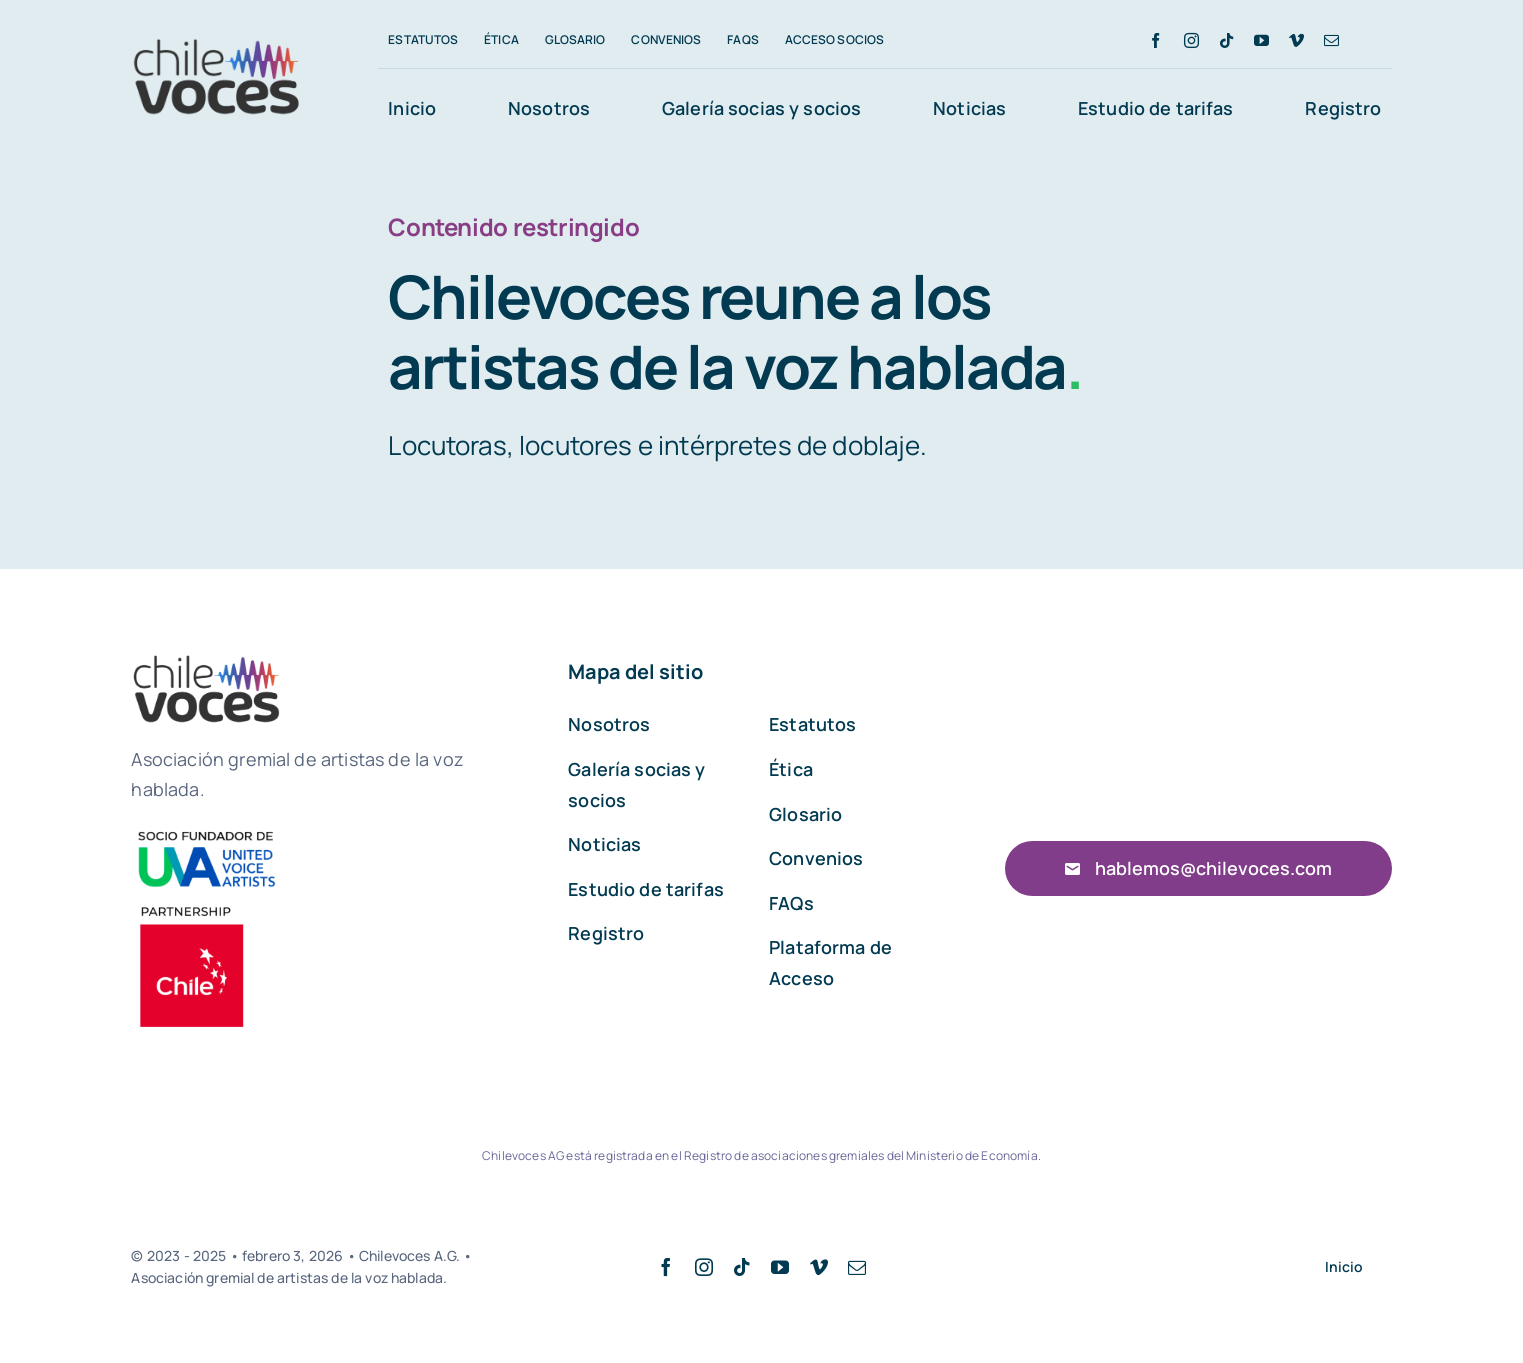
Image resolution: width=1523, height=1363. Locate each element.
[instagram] (1191, 40)
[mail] (1331, 40)
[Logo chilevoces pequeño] (217, 42)
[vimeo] (1296, 40)
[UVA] (206, 831)
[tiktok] (1226, 40)
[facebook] (1155, 40)
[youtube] (1261, 40)
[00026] (193, 906)
